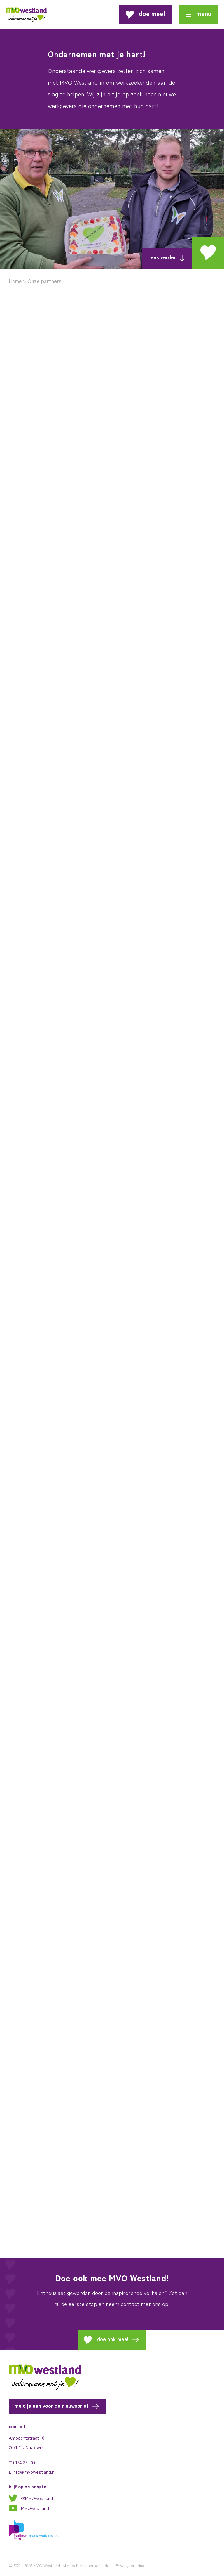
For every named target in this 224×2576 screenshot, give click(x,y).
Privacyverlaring (130, 2565)
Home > (17, 281)
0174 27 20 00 (26, 2462)
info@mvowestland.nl (34, 2471)
